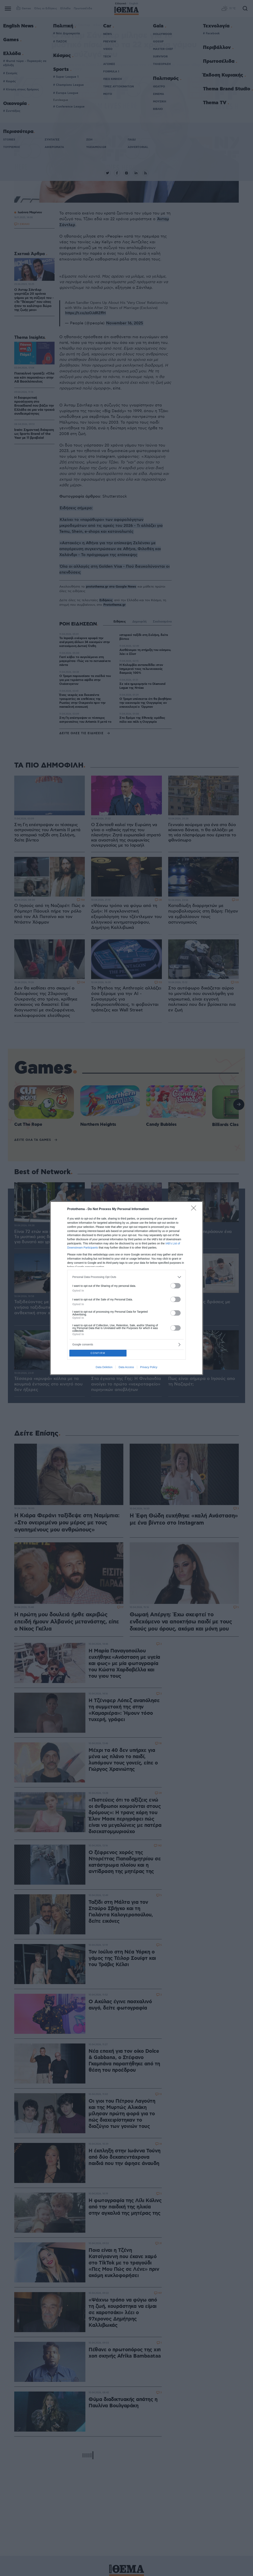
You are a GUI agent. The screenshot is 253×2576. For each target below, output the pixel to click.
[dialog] (126, 1288)
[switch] (175, 1285)
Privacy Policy (148, 1367)
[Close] (195, 1209)
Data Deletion (104, 1367)
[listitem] (126, 1277)
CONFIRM (98, 1353)
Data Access (126, 1367)
